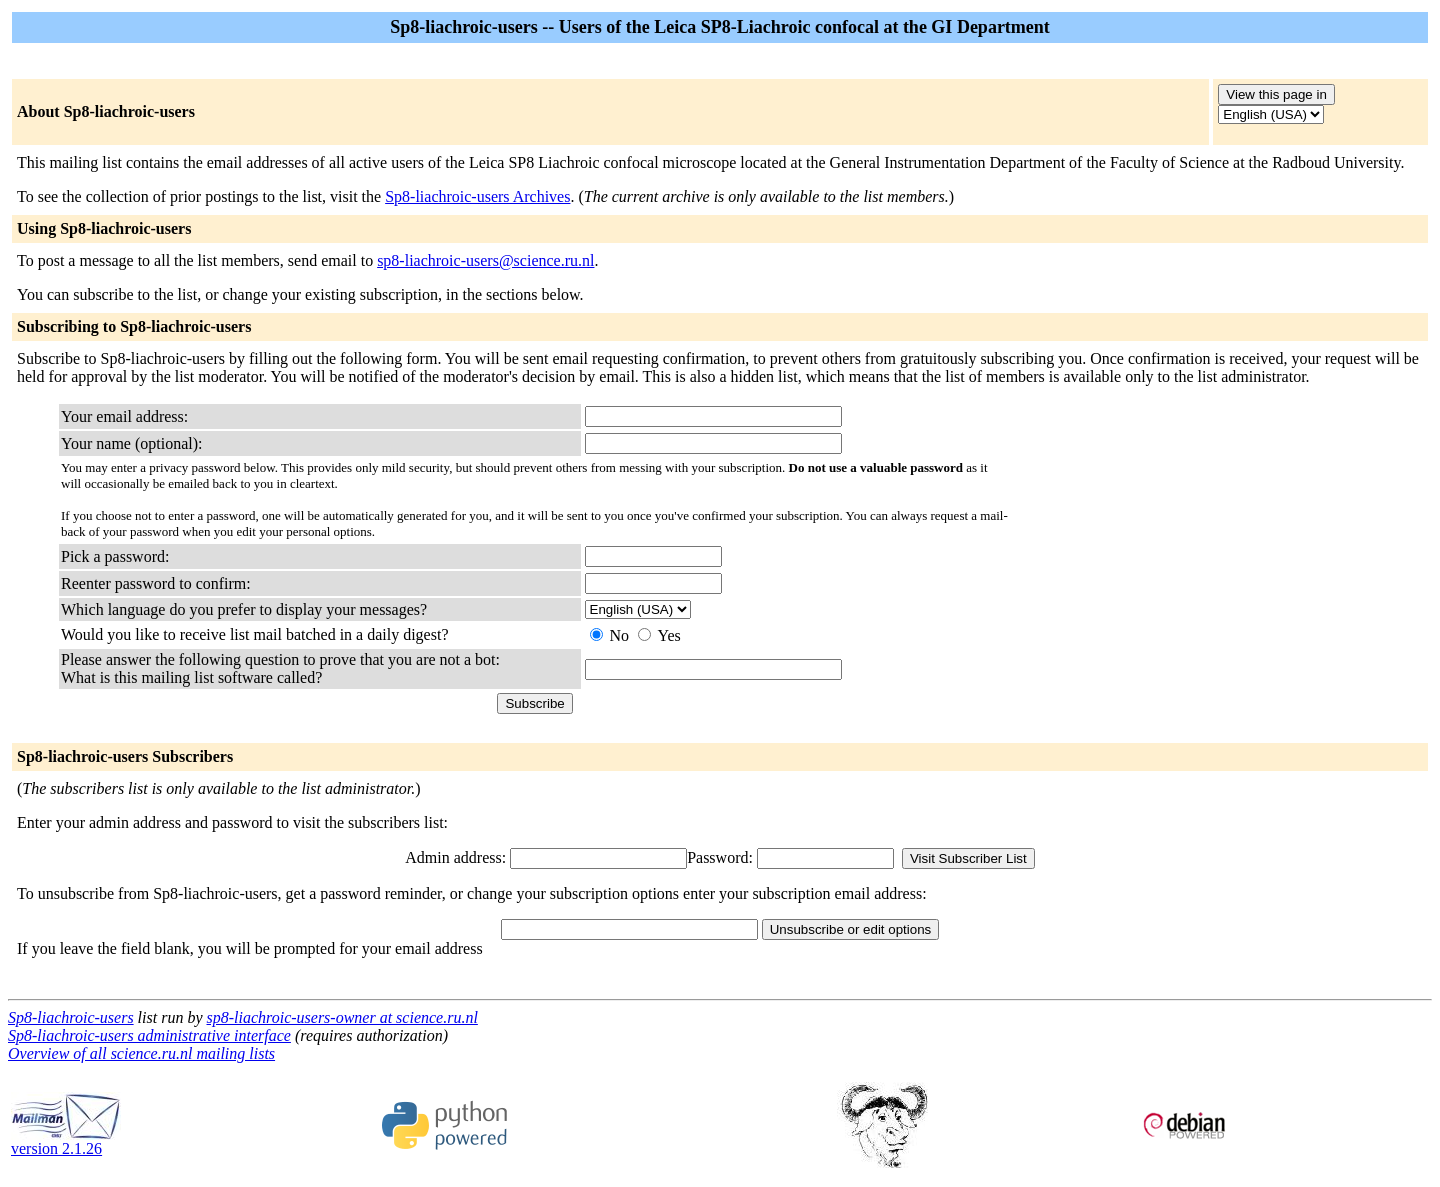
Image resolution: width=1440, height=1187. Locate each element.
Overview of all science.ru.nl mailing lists (141, 1053)
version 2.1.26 (66, 1141)
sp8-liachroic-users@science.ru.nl (485, 260)
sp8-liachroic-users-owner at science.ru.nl (342, 1017)
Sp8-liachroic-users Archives (477, 196)
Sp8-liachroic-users (71, 1017)
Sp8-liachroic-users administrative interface (149, 1035)
